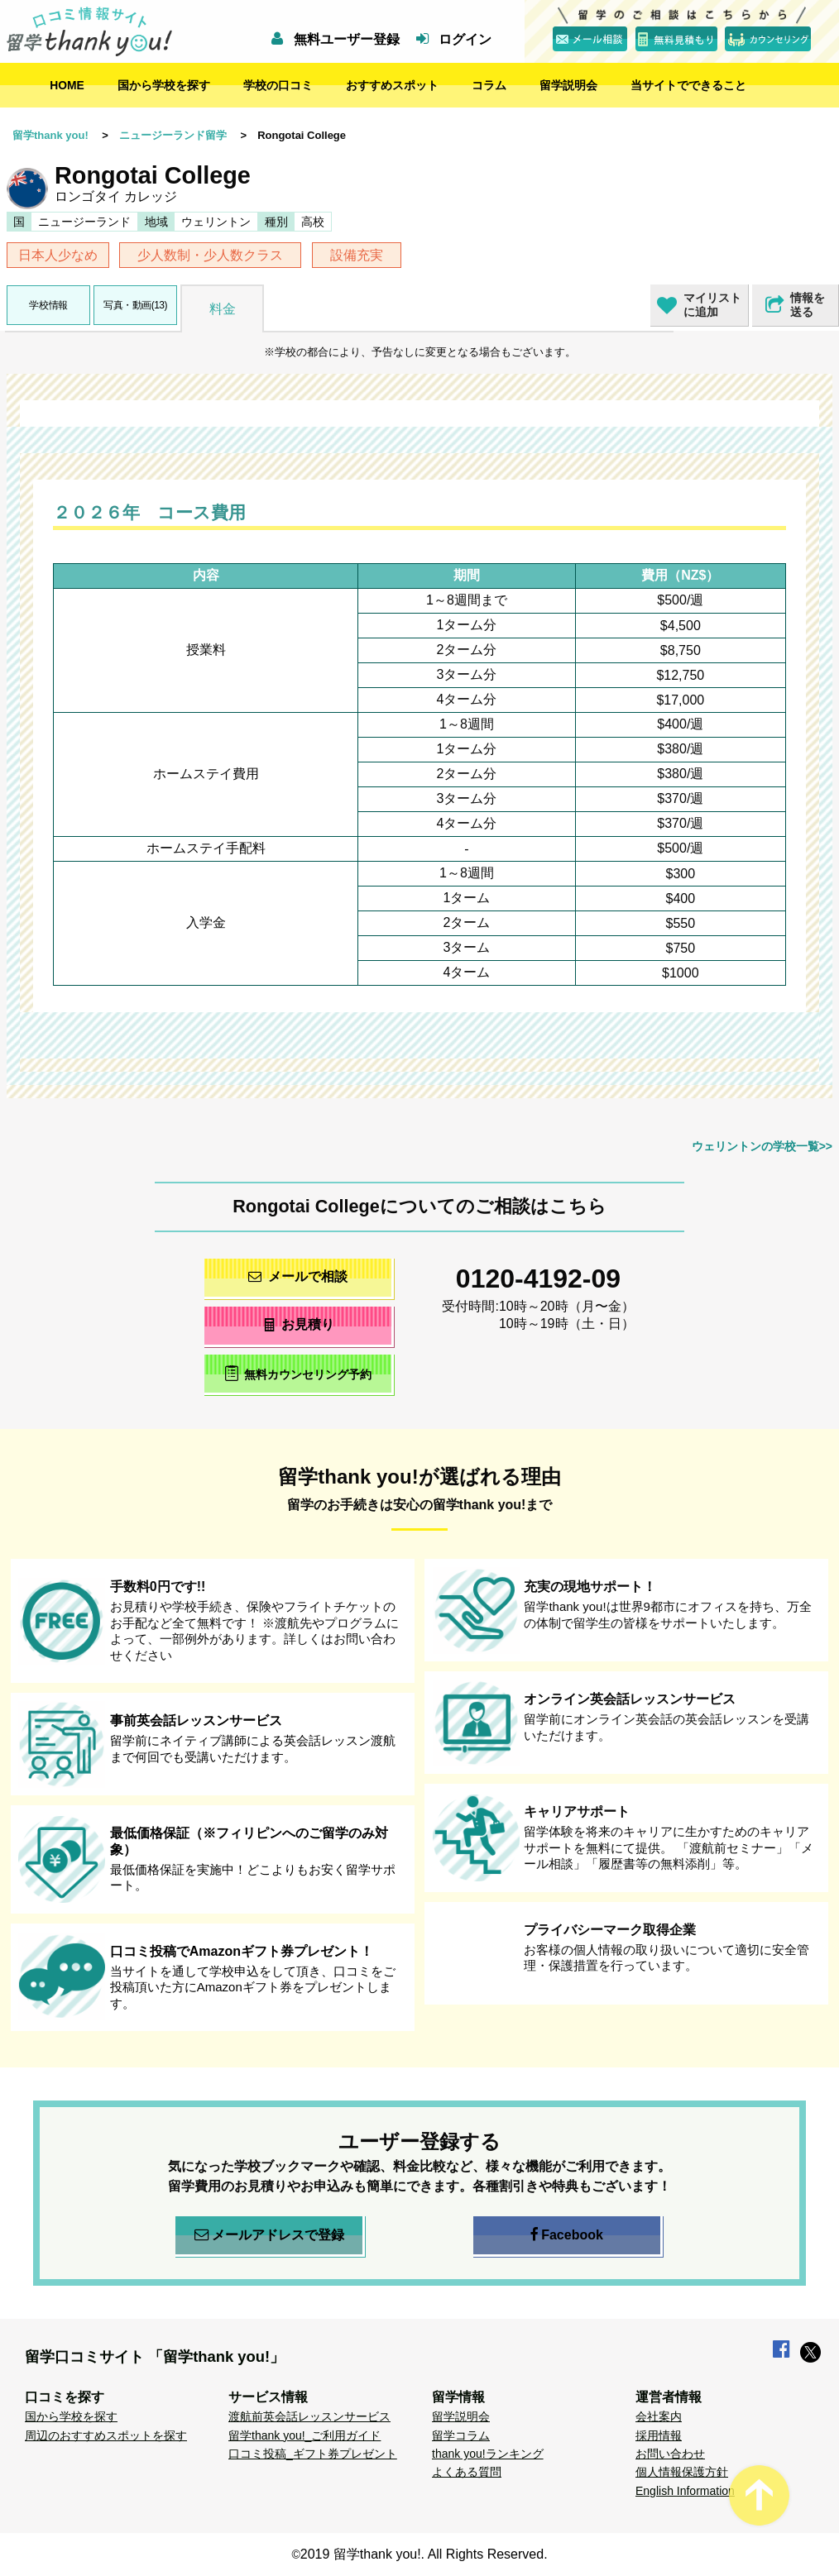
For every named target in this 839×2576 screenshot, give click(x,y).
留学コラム (461, 2435)
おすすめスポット (392, 85)
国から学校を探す (163, 85)
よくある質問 (466, 2471)
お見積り (298, 1324)
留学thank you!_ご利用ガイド (304, 2435)
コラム (489, 85)
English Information (685, 2490)
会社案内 (658, 2416)
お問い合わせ (670, 2453)
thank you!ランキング (488, 2453)
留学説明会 (568, 85)
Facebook (566, 2235)
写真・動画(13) (135, 305)
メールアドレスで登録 (269, 2235)
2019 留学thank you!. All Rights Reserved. (424, 2554)
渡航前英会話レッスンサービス (309, 2416)
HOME (67, 85)
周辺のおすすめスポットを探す (106, 2435)
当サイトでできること (688, 85)
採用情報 (658, 2435)
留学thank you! (50, 135)
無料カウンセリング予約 (298, 1373)
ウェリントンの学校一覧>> (762, 1146)
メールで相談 (298, 1276)
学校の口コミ (278, 85)
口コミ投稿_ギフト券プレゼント (312, 2453)
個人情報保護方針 (681, 2471)
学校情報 (48, 305)
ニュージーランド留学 (173, 135)
